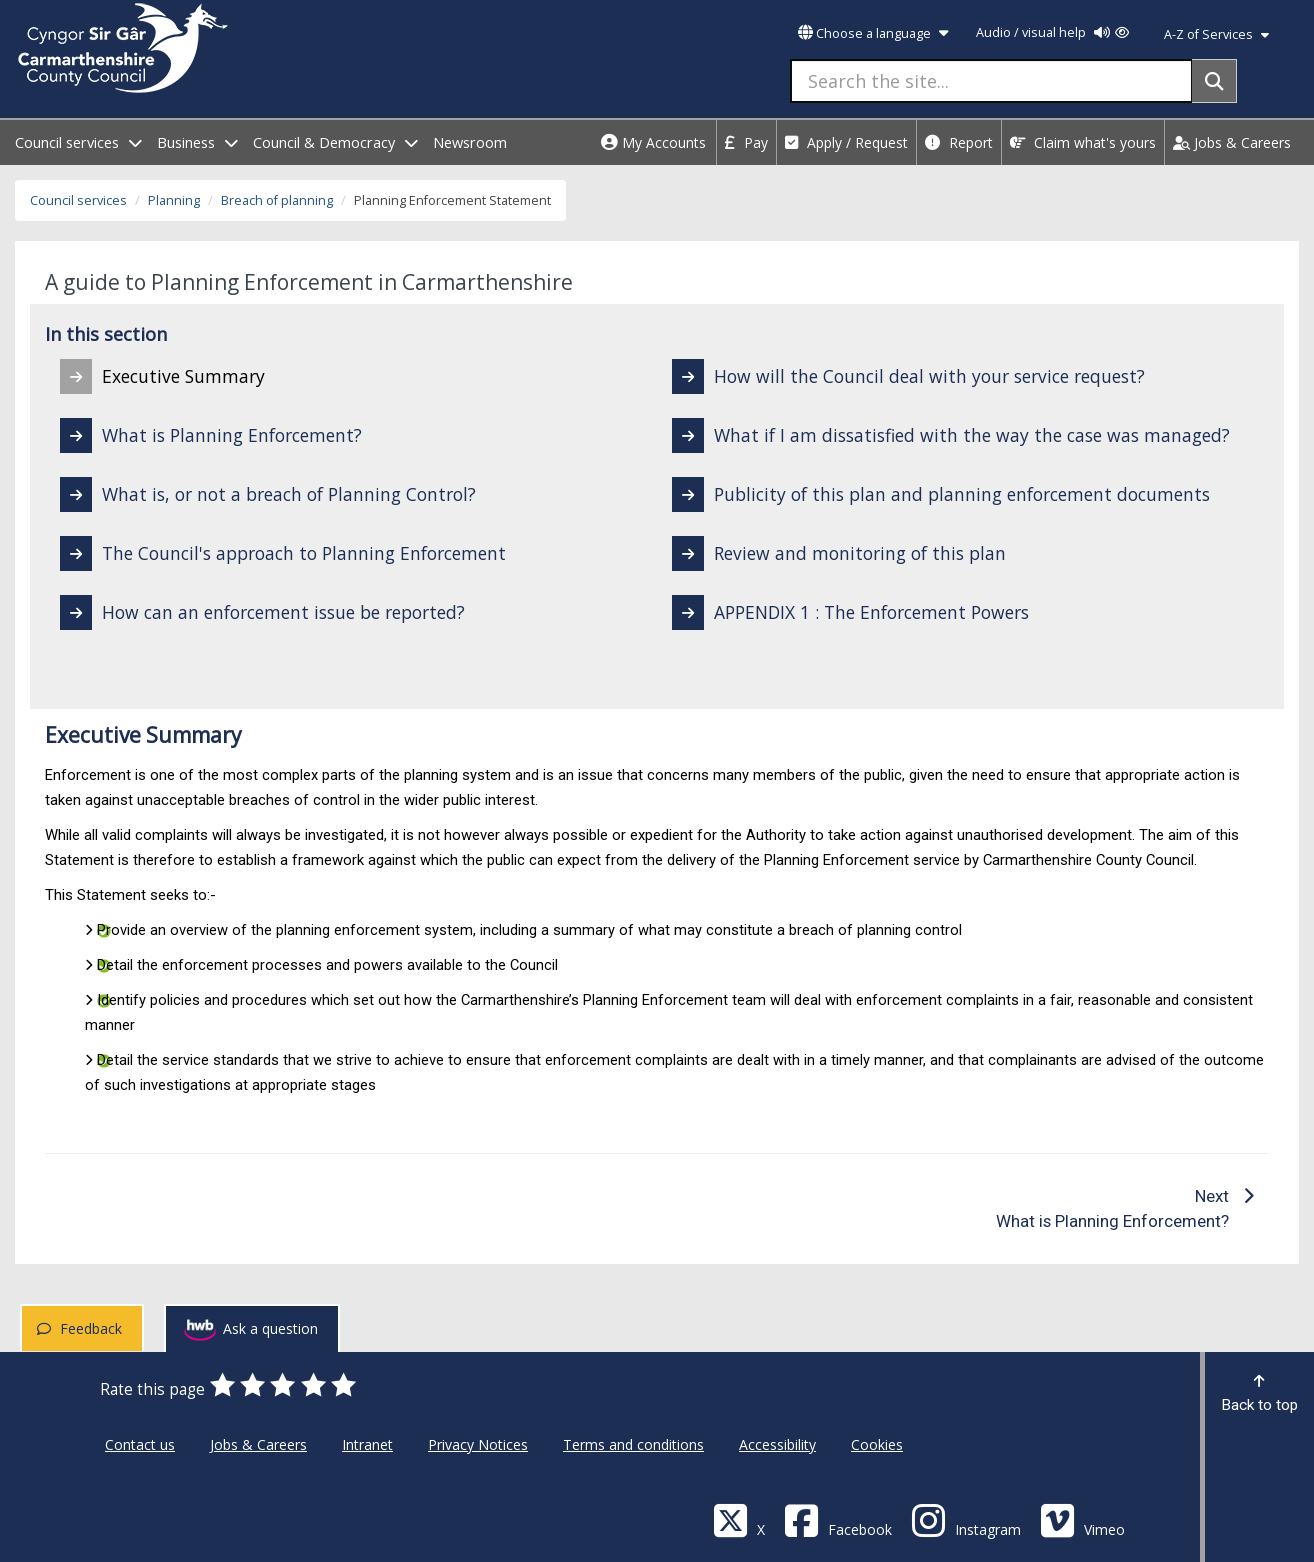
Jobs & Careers (1232, 142)
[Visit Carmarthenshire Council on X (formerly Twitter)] (739, 1519)
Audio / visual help (1052, 32)
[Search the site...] (991, 81)
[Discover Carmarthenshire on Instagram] (966, 1519)
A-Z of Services (1216, 34)
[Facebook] (838, 1519)
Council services (78, 200)
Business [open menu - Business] (197, 142)
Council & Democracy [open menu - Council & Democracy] (335, 142)
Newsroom (470, 142)
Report (959, 142)
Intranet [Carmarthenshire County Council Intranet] (367, 1444)
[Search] (1214, 81)
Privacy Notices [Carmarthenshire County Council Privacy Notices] (478, 1444)
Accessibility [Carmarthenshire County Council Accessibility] (777, 1444)
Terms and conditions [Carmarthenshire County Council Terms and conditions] (633, 1444)
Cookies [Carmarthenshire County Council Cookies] (877, 1444)
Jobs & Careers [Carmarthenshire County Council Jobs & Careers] (258, 1444)
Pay (746, 142)
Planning (174, 200)
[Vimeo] (1082, 1519)
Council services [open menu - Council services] (78, 142)
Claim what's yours (1083, 142)
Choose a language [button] (873, 33)
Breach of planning (277, 200)
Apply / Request (846, 142)
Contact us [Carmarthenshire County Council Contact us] (140, 1444)
